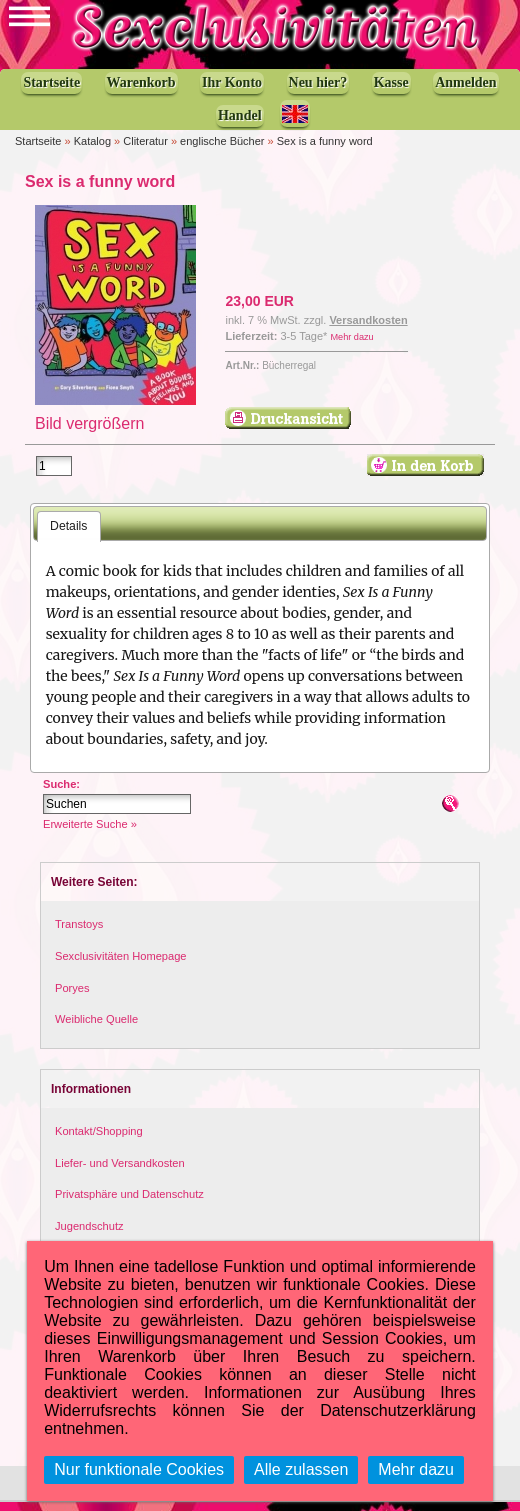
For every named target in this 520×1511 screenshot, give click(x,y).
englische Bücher (222, 150)
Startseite (38, 150)
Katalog (92, 150)
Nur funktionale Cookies (139, 1469)
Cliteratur (145, 150)
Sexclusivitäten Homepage (121, 965)
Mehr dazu (351, 346)
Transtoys (79, 934)
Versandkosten (368, 329)
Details (68, 535)
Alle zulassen (301, 1469)
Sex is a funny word (325, 150)
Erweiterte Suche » (90, 834)
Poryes (72, 997)
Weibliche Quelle (96, 1028)
